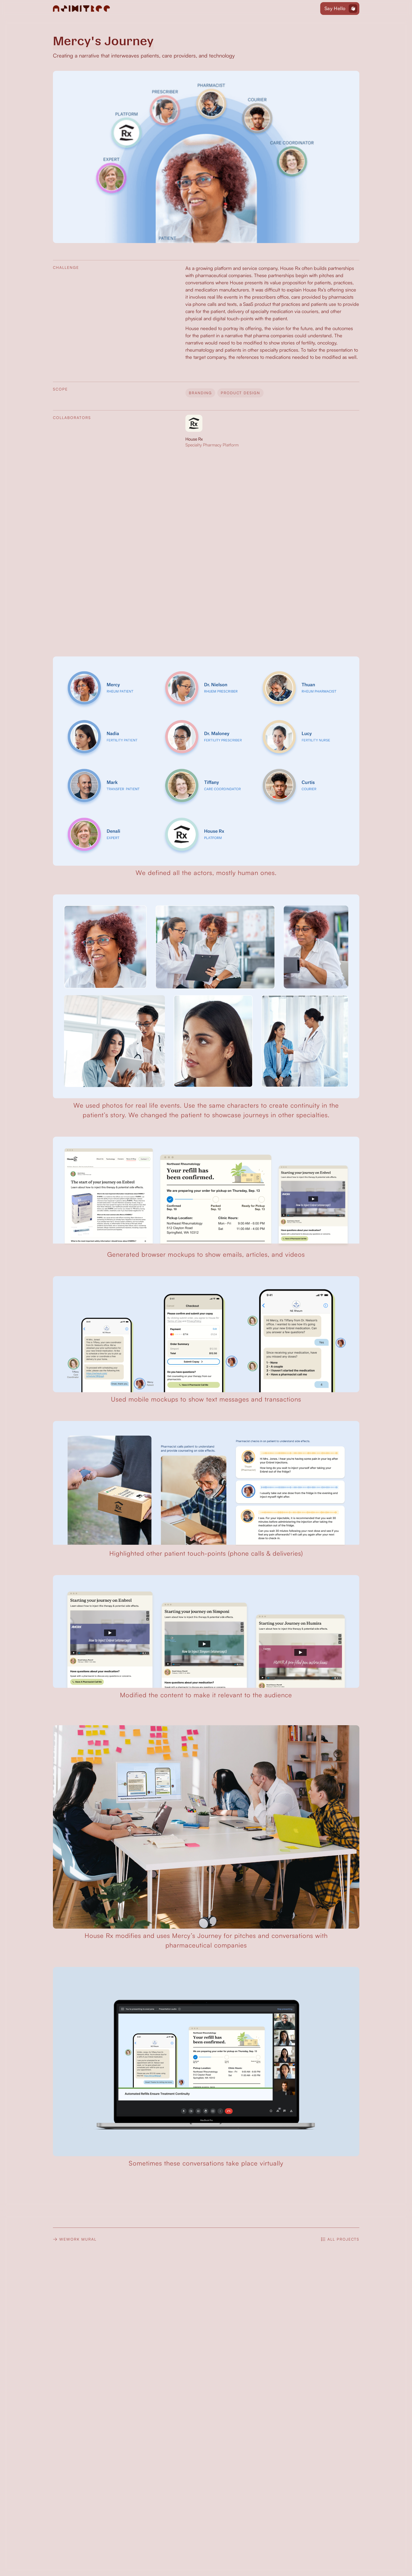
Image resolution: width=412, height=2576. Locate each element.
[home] (81, 8)
